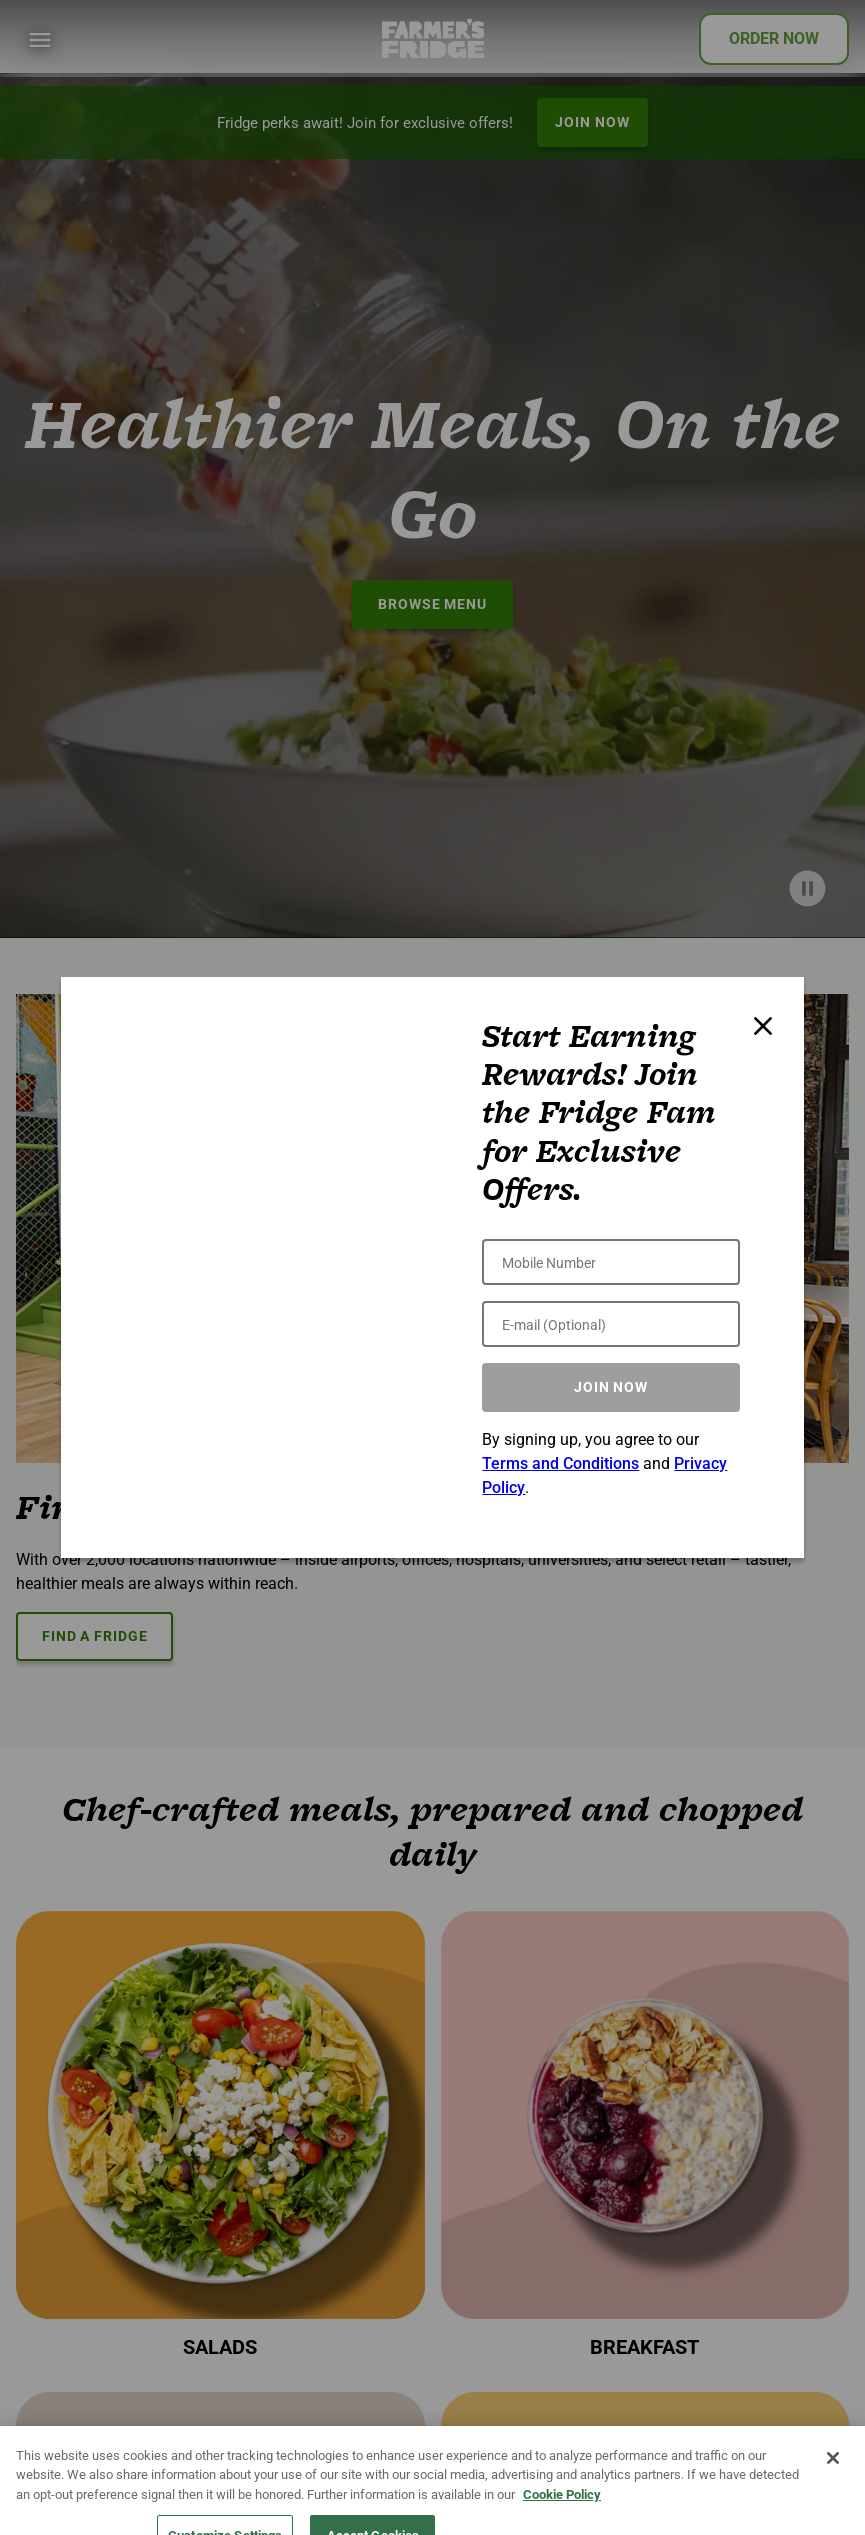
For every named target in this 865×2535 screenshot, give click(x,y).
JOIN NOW (592, 122)
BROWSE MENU (432, 604)
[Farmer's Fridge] (433, 38)
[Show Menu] (40, 40)
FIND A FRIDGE (94, 1636)
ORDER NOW (774, 38)
